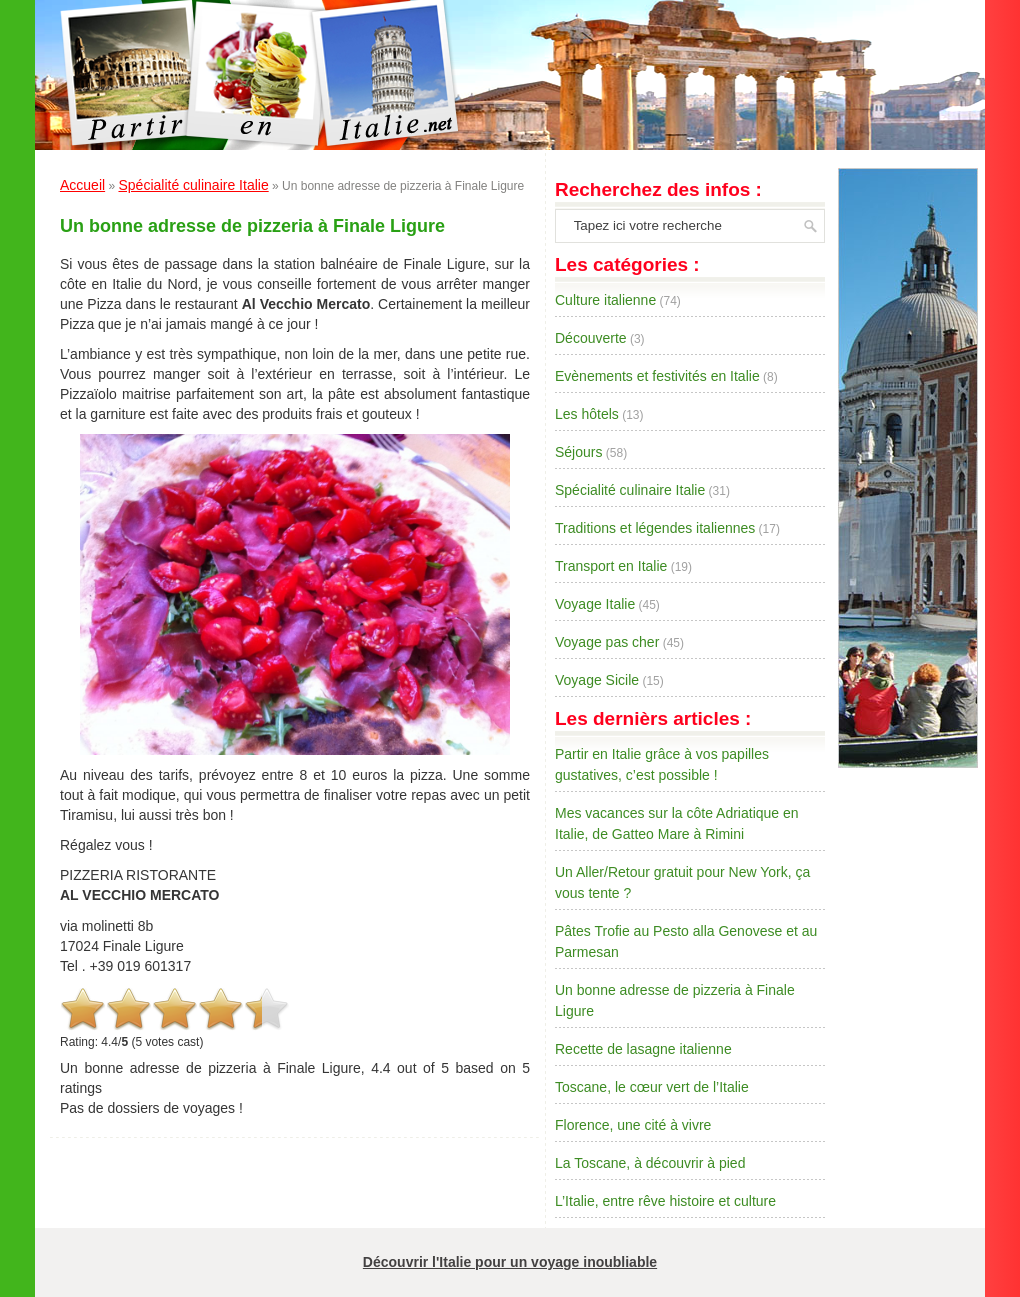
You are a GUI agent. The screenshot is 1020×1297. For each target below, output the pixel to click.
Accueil (82, 185)
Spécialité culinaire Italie (193, 185)
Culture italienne (605, 300)
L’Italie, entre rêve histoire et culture (665, 1201)
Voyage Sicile (597, 680)
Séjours (578, 452)
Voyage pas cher (607, 642)
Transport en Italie (611, 566)
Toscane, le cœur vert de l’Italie (652, 1087)
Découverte (591, 338)
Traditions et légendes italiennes (655, 528)
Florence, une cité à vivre (633, 1125)
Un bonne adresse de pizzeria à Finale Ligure (252, 226)
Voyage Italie (595, 604)
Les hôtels (587, 414)
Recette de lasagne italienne (643, 1049)
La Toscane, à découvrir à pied (650, 1163)
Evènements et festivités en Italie (657, 376)
